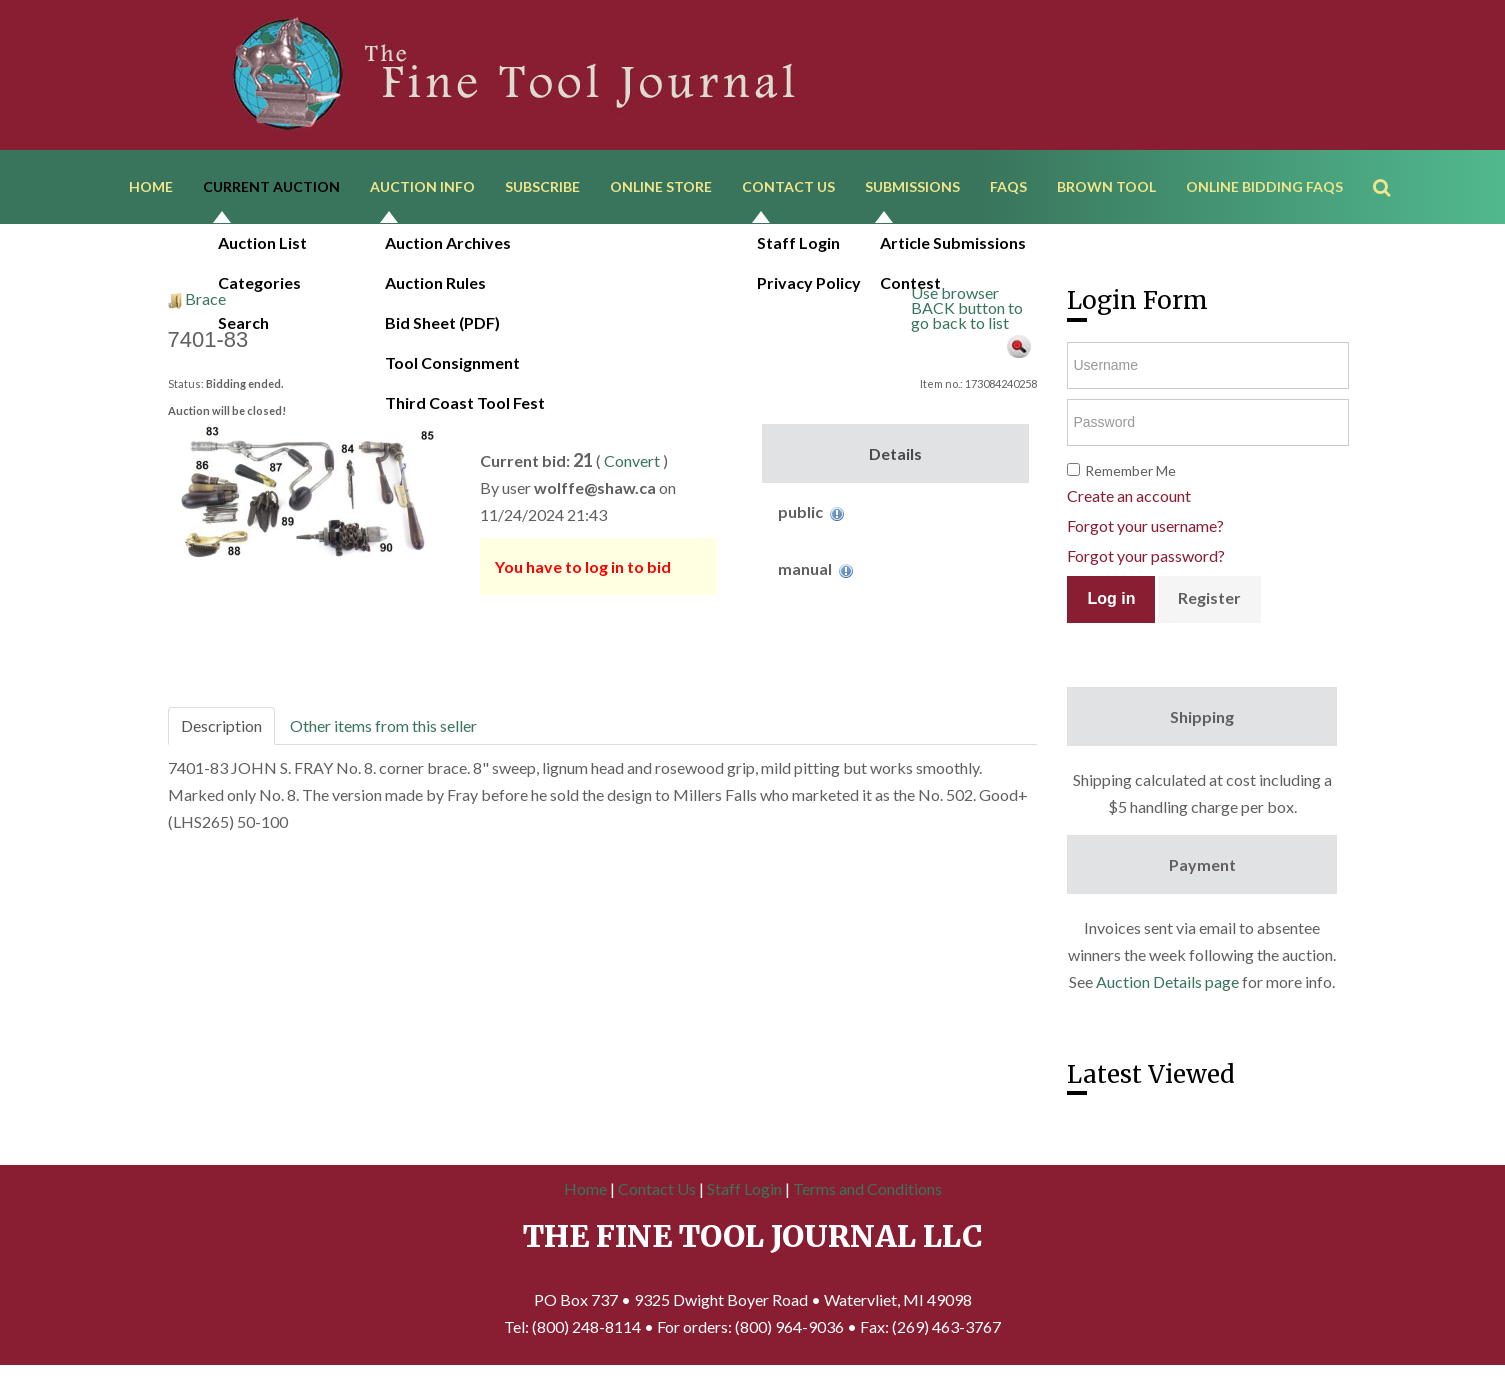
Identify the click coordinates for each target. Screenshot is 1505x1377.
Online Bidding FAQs (1264, 187)
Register (1209, 599)
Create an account (1129, 497)
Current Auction (271, 187)
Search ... (1391, 159)
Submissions (912, 187)
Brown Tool (1106, 187)
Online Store (661, 187)
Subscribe (542, 187)
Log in (1111, 600)
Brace (205, 300)
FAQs (1008, 187)
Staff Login (744, 1190)
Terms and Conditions (867, 1190)
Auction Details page (1167, 983)
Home (151, 187)
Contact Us (788, 187)
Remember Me (1130, 472)
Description (221, 727)
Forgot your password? (1146, 557)
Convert (632, 462)
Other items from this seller (383, 727)
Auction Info (422, 187)
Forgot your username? (1145, 527)
